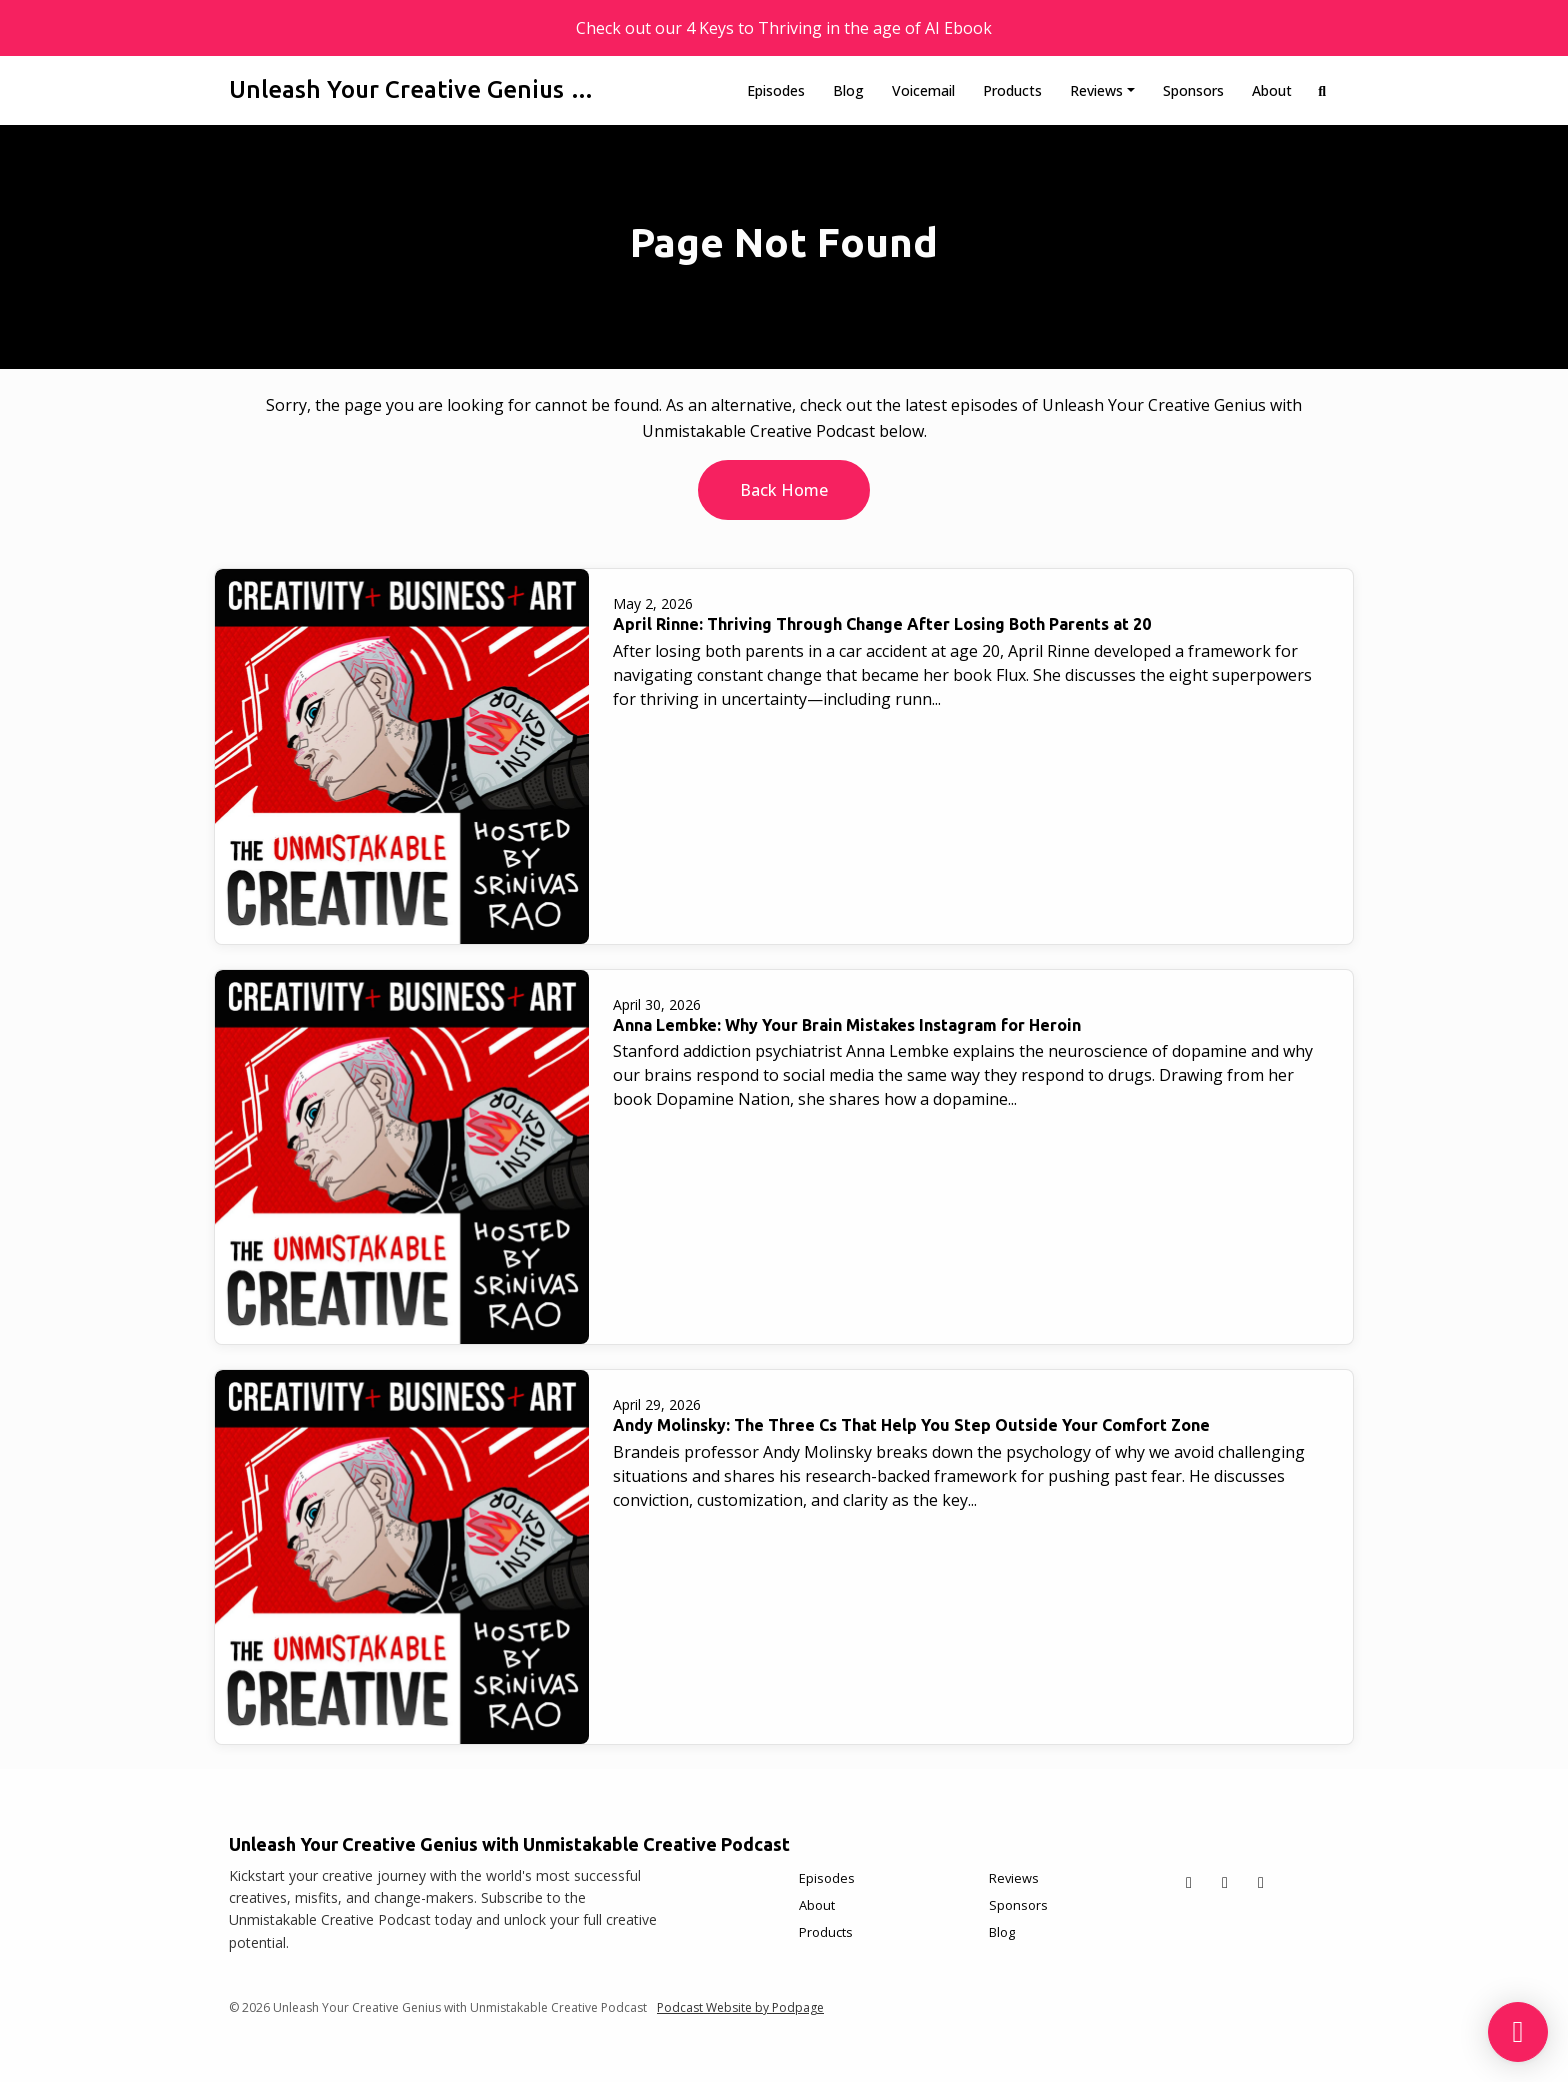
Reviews (1096, 90)
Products (1012, 90)
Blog (848, 90)
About (1272, 90)
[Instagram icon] (1261, 1882)
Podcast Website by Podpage (740, 2007)
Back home (784, 490)
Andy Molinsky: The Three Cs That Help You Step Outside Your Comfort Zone (911, 1425)
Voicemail (923, 90)
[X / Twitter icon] (1189, 1882)
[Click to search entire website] (1323, 90)
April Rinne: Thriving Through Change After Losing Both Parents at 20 (882, 624)
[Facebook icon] (1225, 1882)
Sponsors (1193, 90)
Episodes (776, 90)
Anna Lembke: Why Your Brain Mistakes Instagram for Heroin (847, 1025)
